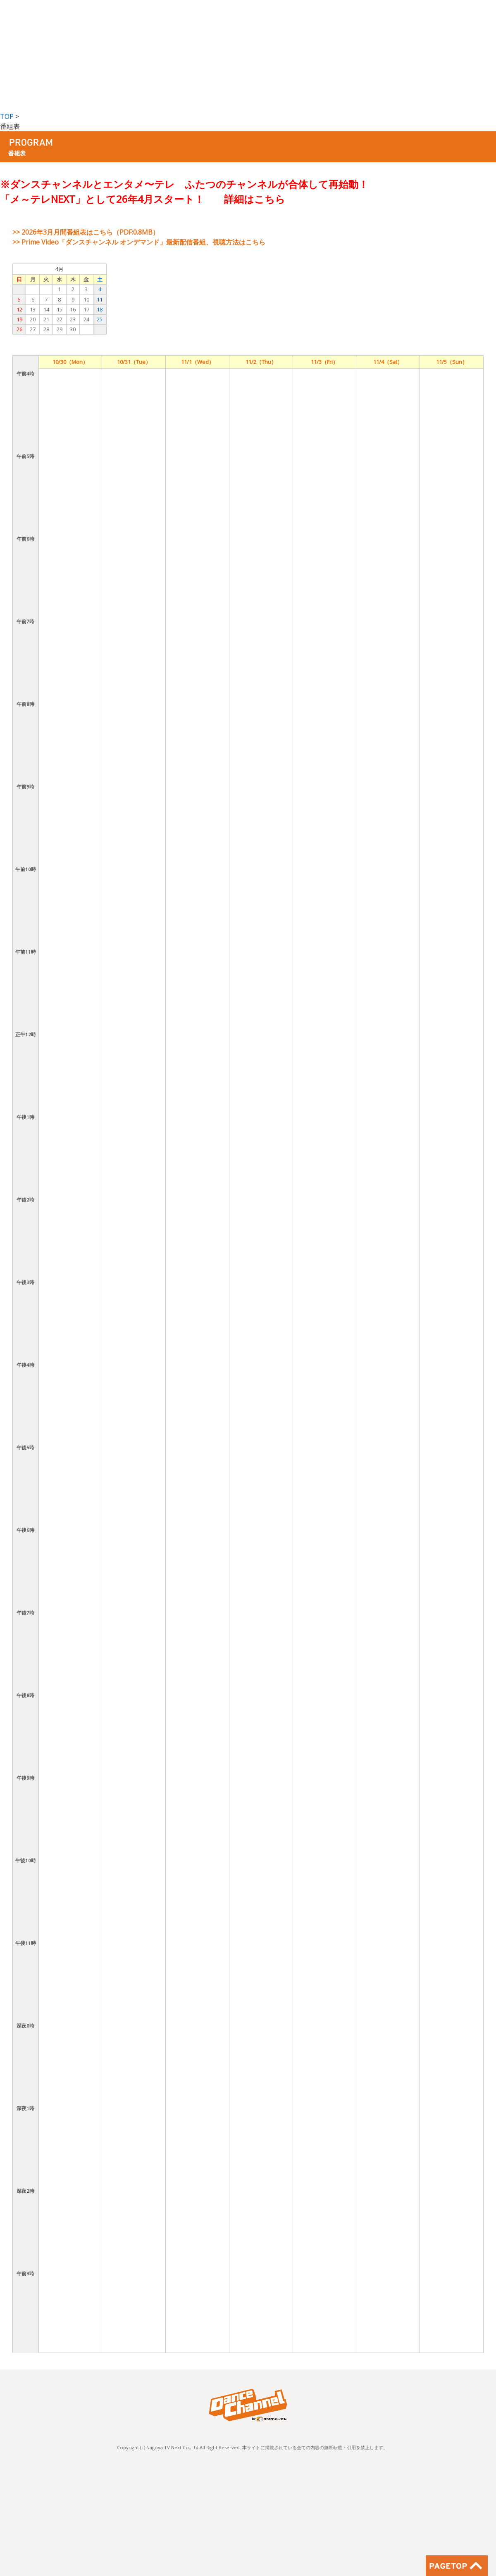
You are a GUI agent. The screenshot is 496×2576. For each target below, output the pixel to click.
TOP (7, 116)
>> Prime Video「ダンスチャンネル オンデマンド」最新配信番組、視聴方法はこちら (138, 242)
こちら (269, 199)
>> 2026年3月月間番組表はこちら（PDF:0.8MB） (85, 232)
